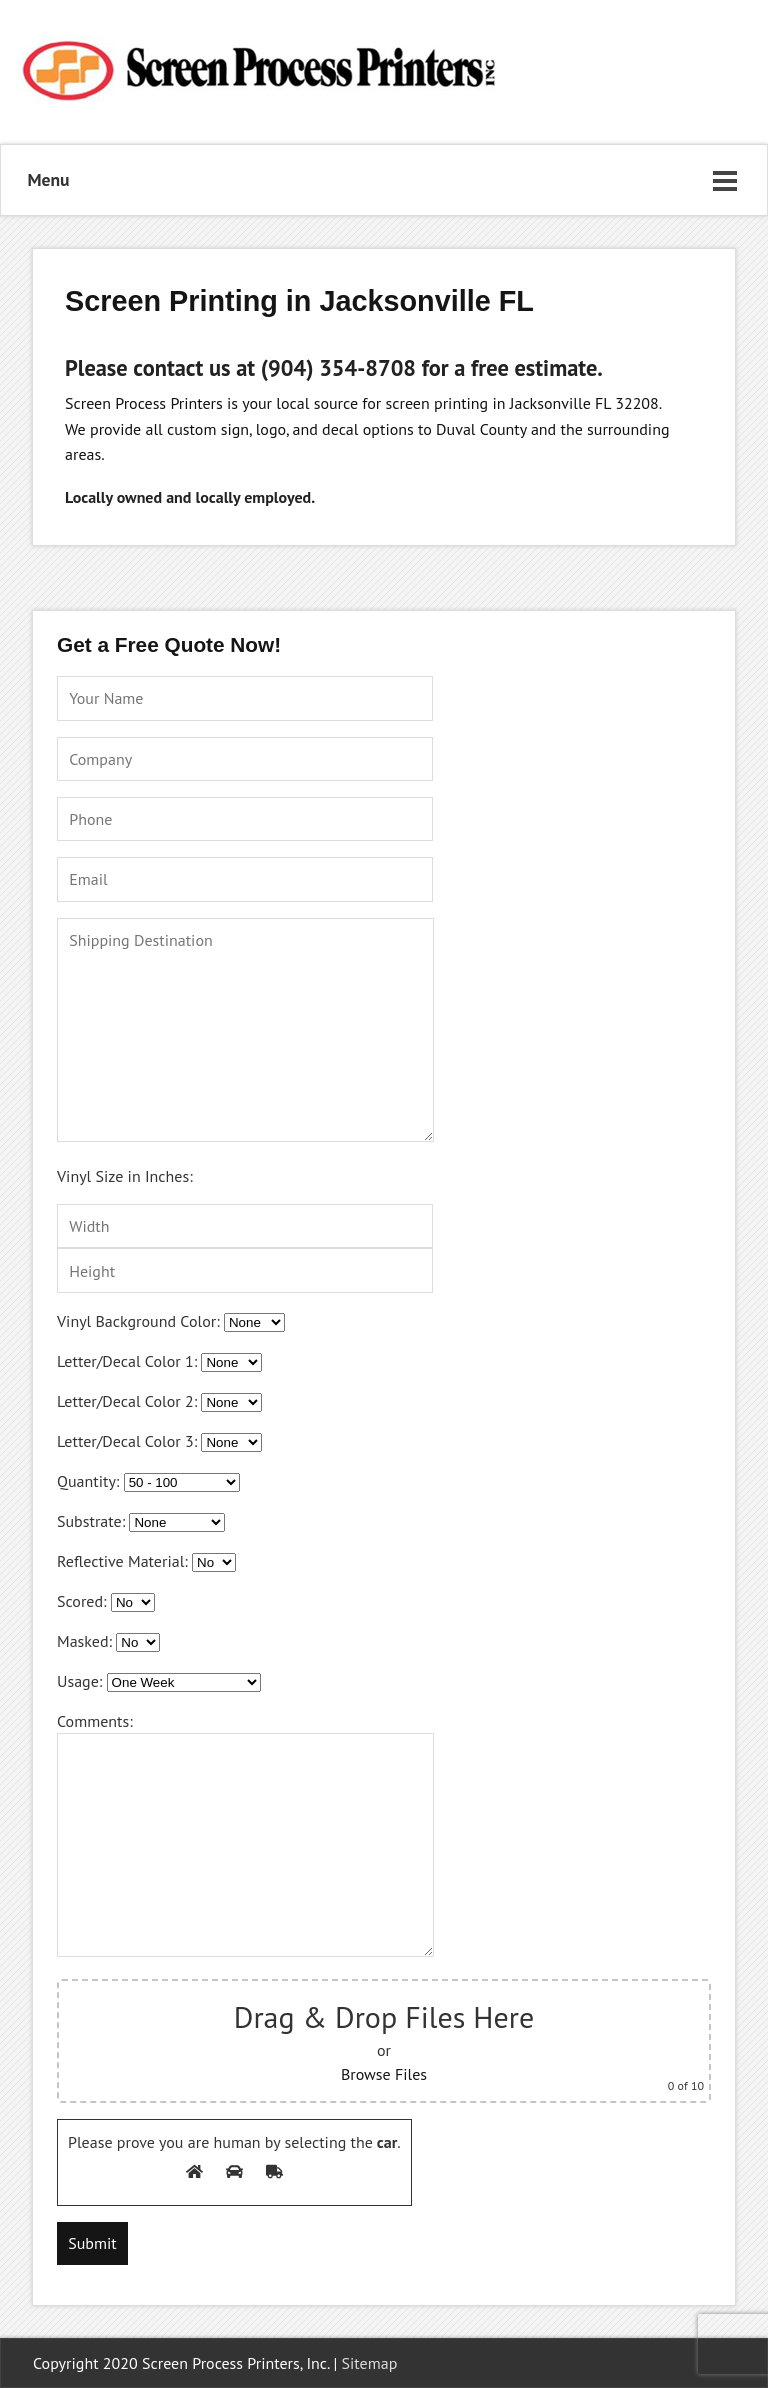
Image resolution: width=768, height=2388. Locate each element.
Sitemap (370, 2363)
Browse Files (384, 2074)
